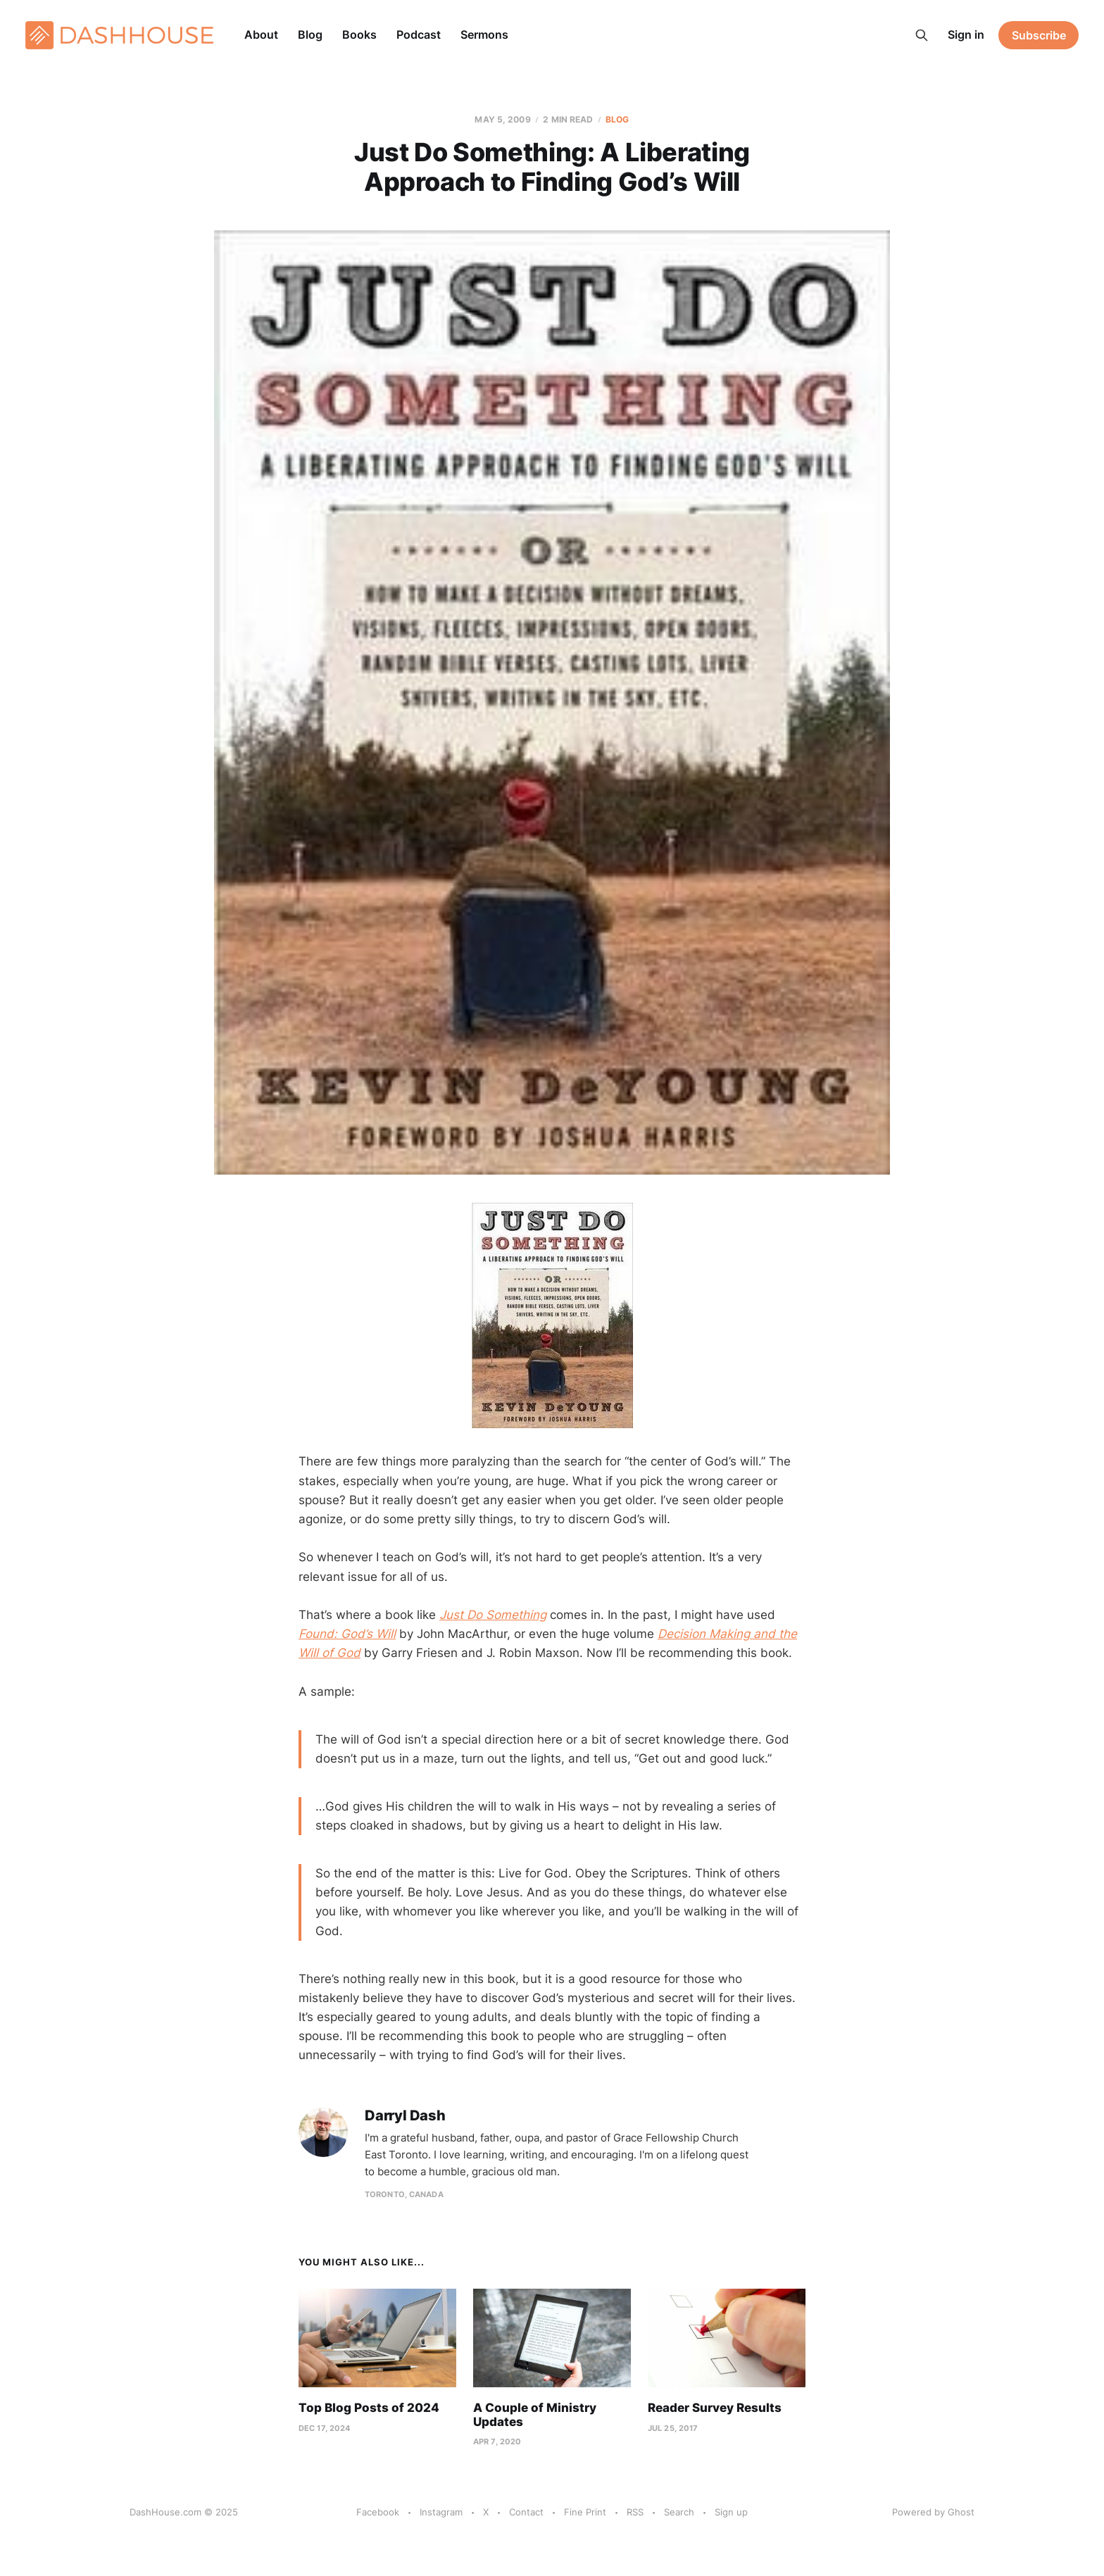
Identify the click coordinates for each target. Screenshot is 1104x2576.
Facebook (377, 2512)
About (261, 34)
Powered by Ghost (933, 2512)
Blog (310, 34)
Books (359, 34)
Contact (526, 2512)
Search (679, 2512)
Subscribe (1039, 35)
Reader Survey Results (715, 2408)
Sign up (731, 2512)
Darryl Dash (405, 2116)
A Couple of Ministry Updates (534, 2415)
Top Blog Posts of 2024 (369, 2408)
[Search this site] (921, 35)
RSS (635, 2512)
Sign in (966, 34)
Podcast (418, 34)
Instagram (441, 2512)
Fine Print (585, 2512)
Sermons (484, 34)
